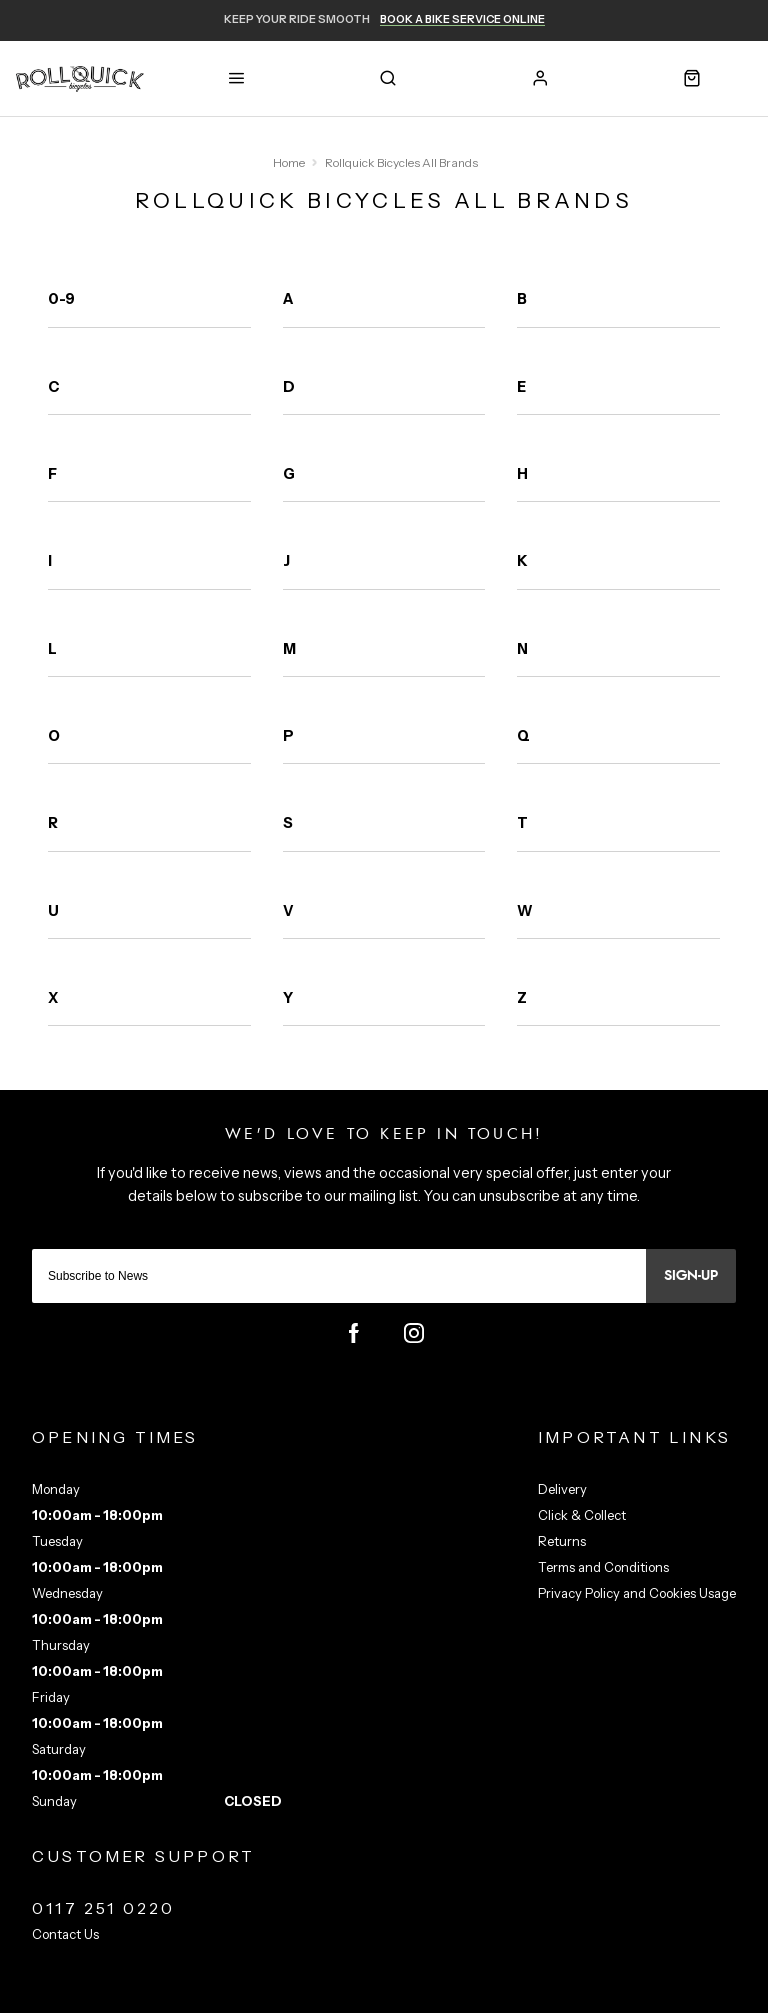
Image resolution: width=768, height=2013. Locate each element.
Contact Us (65, 1934)
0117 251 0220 (104, 1908)
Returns (562, 1541)
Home (289, 162)
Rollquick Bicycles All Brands (401, 162)
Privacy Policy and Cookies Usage (637, 1593)
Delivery (562, 1489)
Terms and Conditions (603, 1567)
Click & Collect (582, 1515)
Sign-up (691, 1276)
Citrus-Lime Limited (447, 1996)
